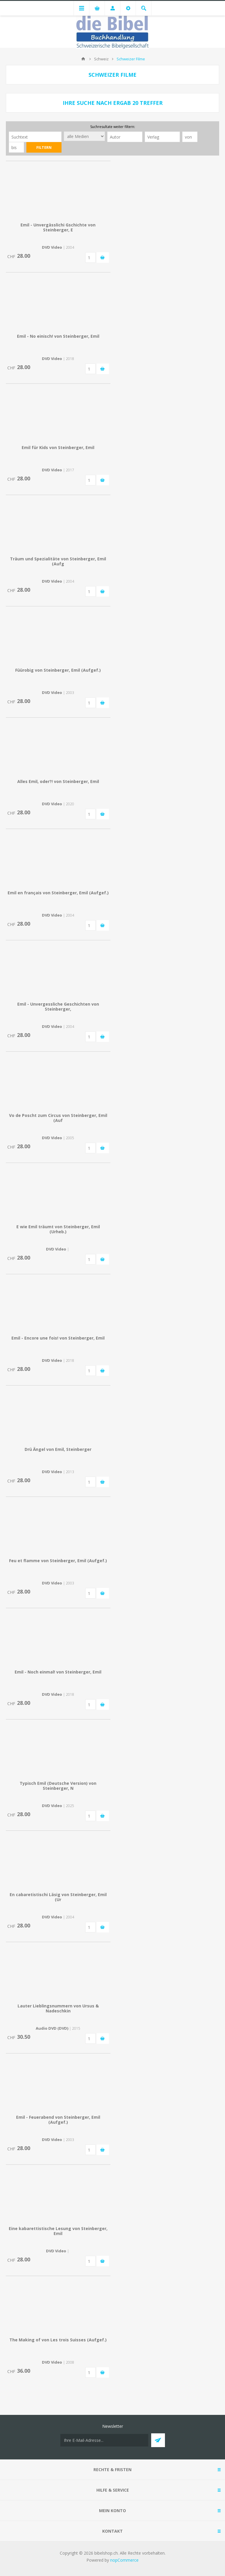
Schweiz (101, 59)
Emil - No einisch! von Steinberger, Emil (58, 336)
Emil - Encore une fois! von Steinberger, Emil (58, 1338)
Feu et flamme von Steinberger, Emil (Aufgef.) (58, 1560)
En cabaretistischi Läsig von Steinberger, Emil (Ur (58, 1897)
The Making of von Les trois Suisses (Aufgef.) (58, 2340)
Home (83, 59)
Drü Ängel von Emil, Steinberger (58, 1449)
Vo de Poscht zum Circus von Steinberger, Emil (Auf (58, 1118)
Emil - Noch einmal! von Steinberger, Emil (58, 1672)
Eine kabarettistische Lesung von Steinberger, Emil (58, 2231)
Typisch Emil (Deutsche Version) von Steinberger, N (58, 1785)
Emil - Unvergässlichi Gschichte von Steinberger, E (58, 227)
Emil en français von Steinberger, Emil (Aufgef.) (58, 892)
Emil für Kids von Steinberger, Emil (58, 447)
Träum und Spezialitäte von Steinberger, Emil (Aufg (58, 561)
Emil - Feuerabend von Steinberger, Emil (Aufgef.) (58, 2119)
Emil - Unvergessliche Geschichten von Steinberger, (58, 1006)
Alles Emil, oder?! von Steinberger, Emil (58, 781)
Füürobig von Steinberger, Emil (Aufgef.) (58, 670)
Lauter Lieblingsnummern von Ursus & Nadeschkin (58, 2008)
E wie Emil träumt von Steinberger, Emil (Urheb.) (58, 1229)
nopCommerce (124, 2560)
